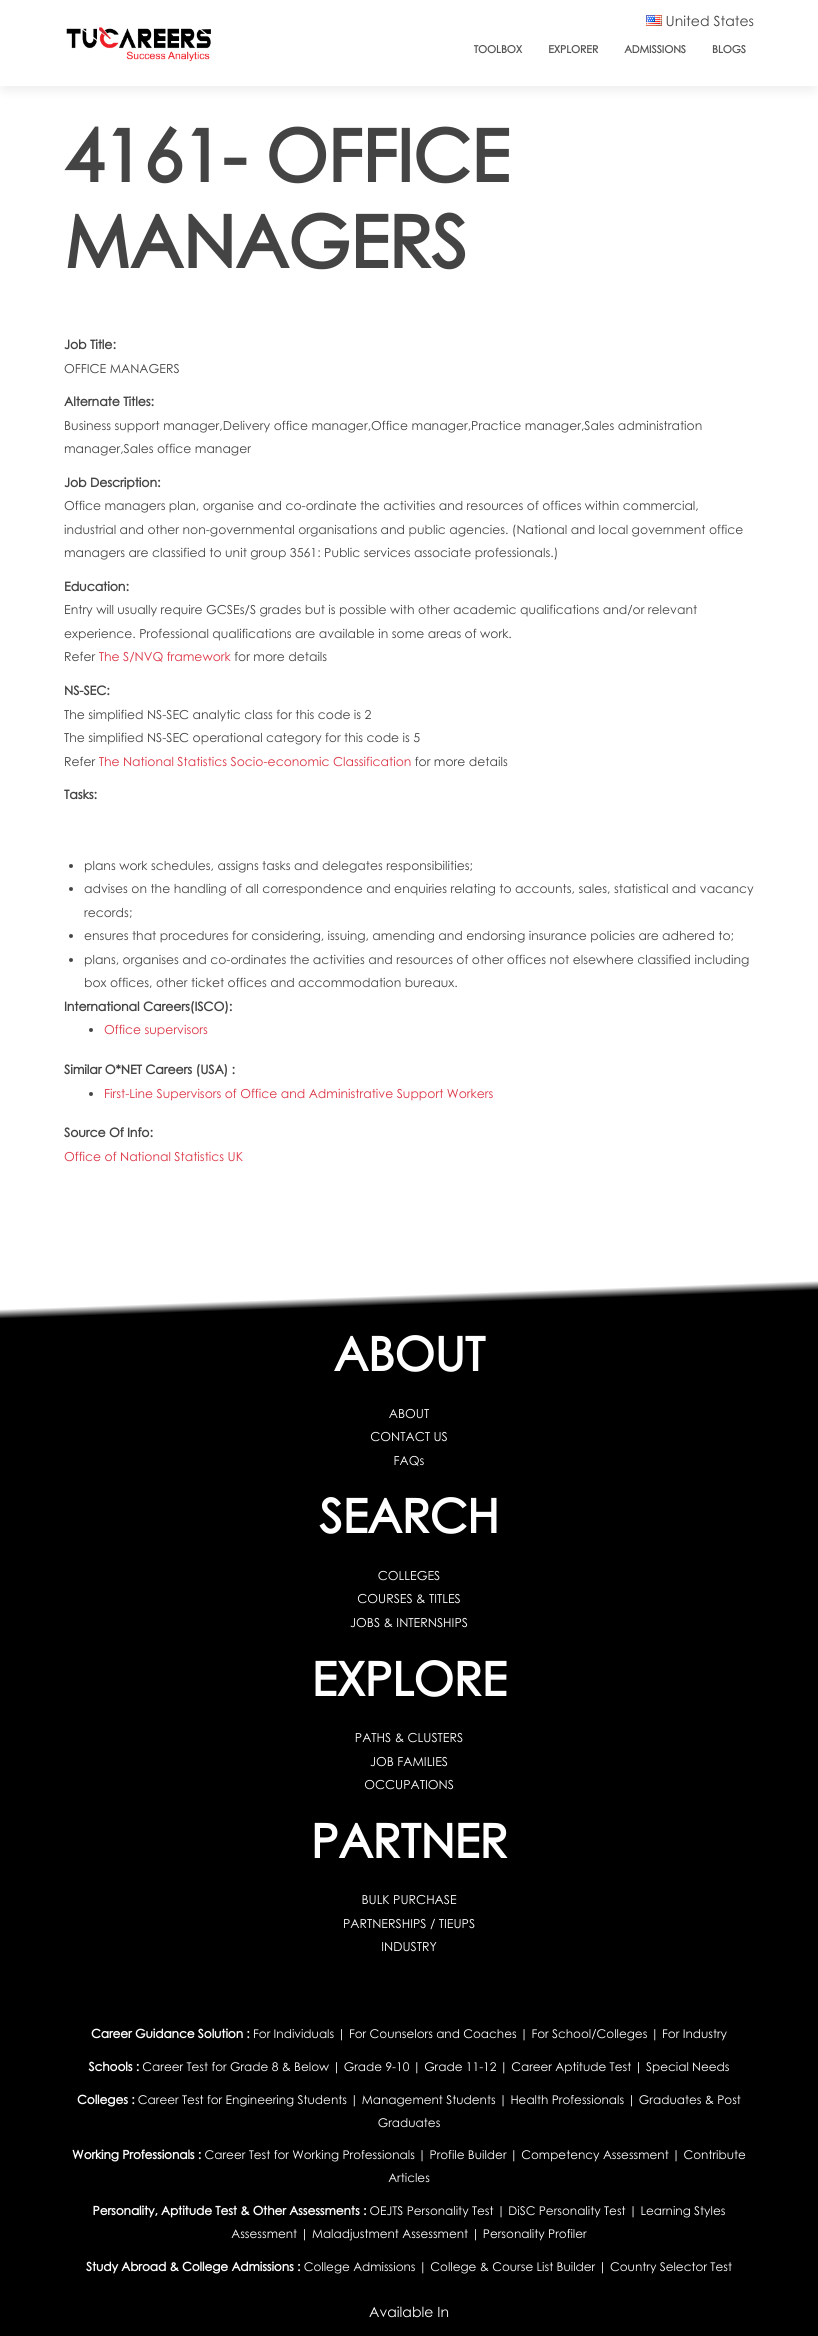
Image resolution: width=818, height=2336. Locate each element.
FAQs (409, 1460)
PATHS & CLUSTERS (409, 1737)
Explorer (573, 50)
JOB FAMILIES (409, 1760)
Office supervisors (156, 1029)
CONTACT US (408, 1436)
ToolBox (498, 50)
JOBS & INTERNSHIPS (409, 1622)
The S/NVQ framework (166, 656)
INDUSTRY (409, 1946)
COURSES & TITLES (408, 1598)
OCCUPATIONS (409, 1784)
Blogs (729, 50)
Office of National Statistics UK (153, 1156)
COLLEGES (409, 1575)
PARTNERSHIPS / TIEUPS (409, 1922)
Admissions (655, 50)
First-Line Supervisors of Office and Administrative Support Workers (298, 1092)
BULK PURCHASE (408, 1899)
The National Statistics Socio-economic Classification (257, 761)
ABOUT (409, 1413)
